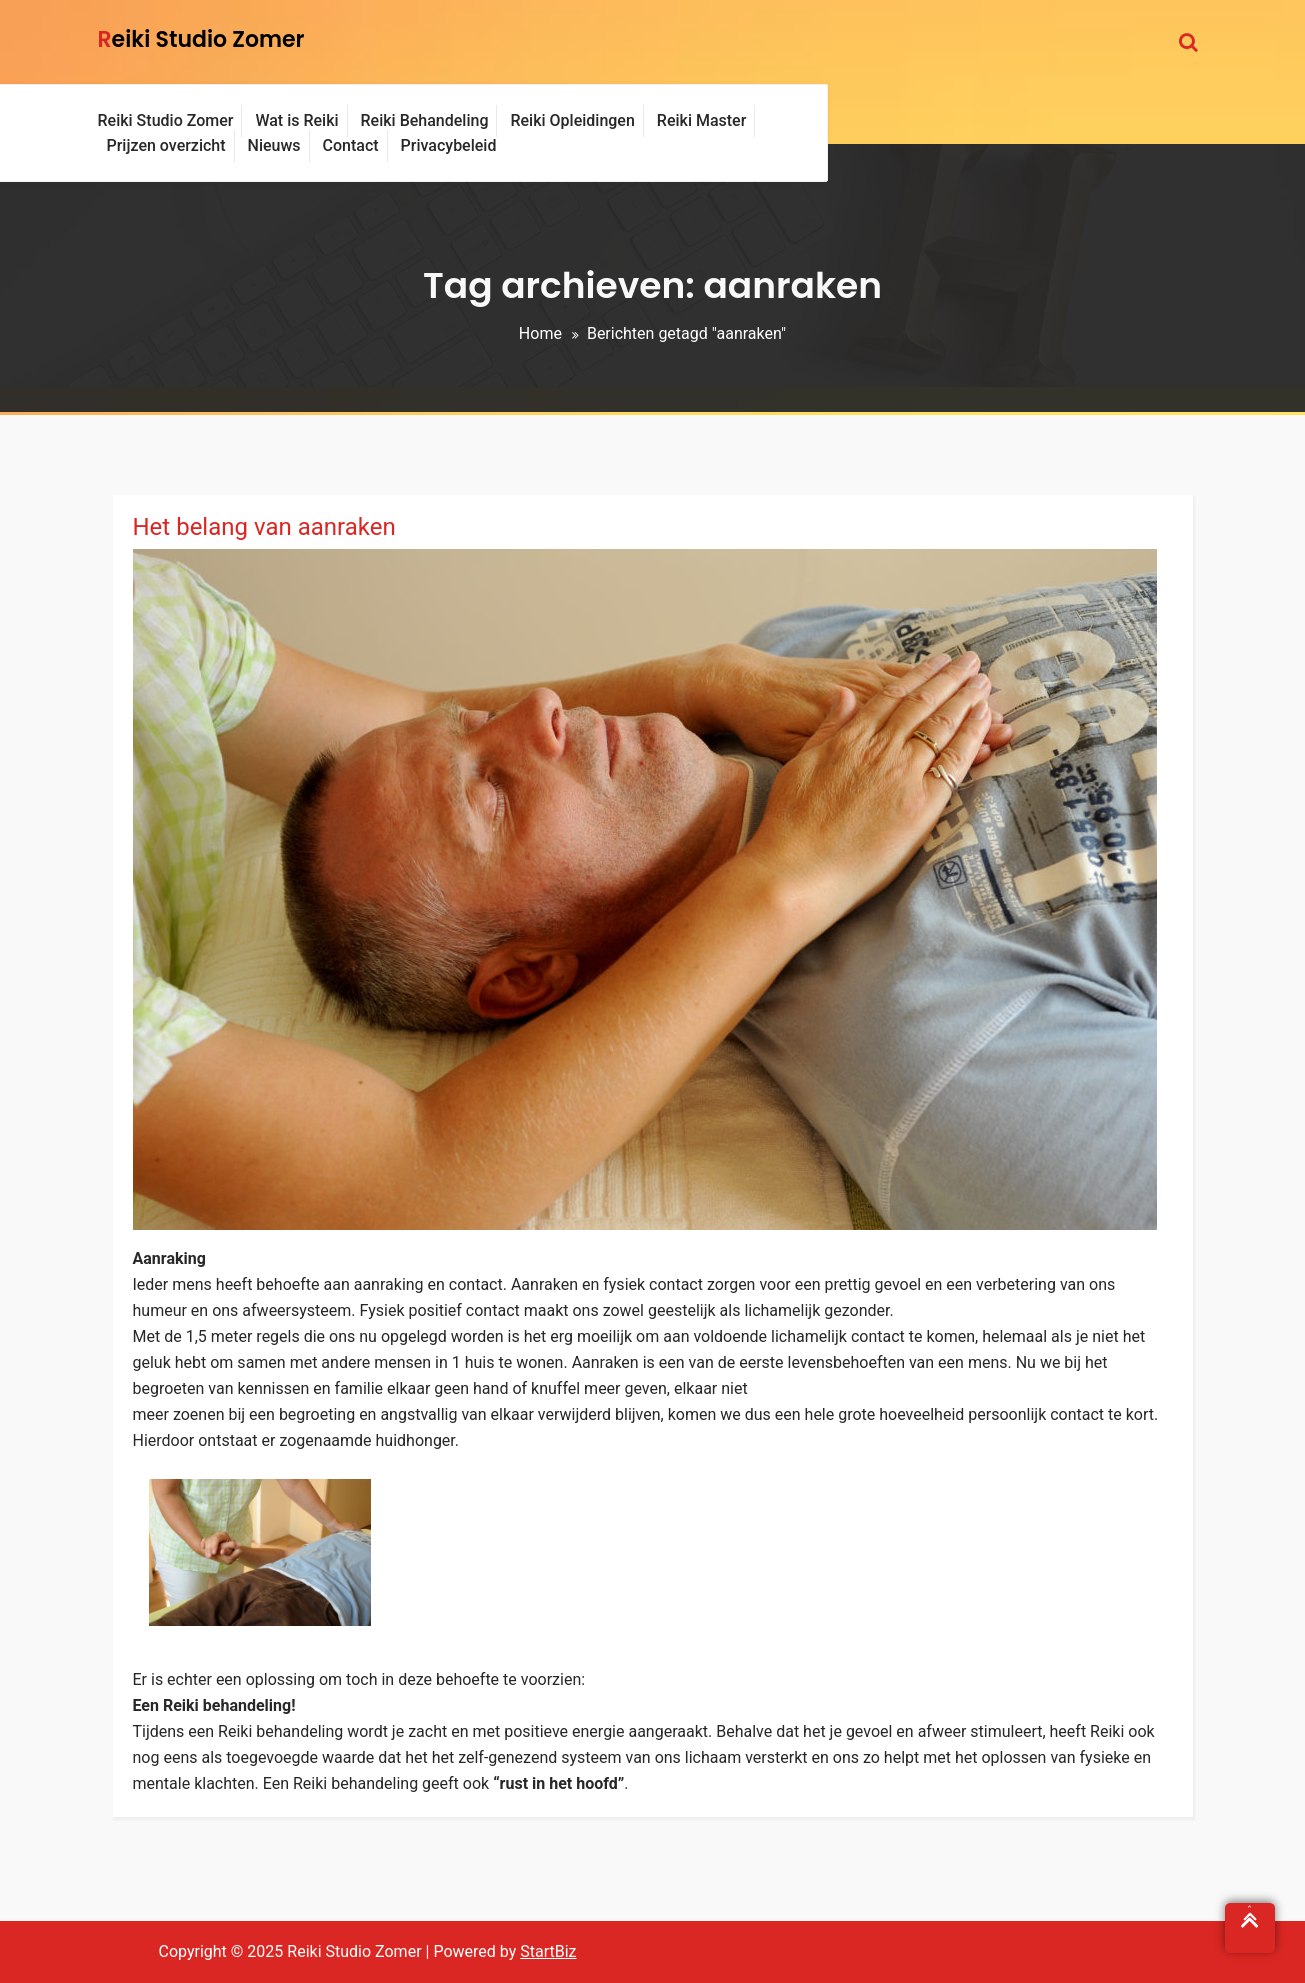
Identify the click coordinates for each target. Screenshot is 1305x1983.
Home (540, 333)
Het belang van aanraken (264, 527)
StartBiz (548, 1951)
